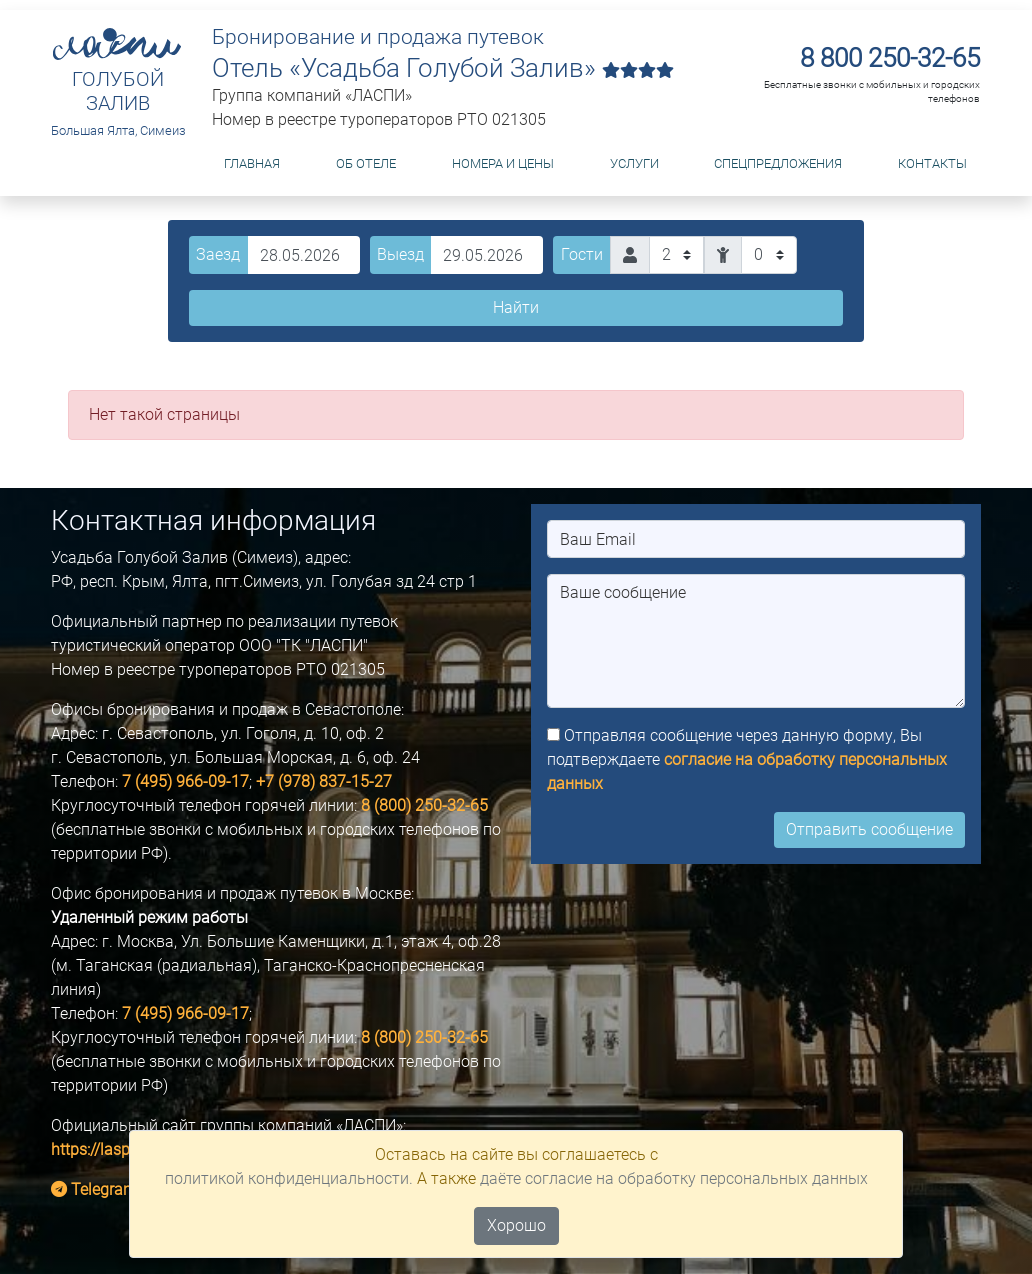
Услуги (634, 163)
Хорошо (516, 1225)
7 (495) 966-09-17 (185, 781)
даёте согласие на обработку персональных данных (674, 1178)
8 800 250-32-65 (890, 58)
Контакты (932, 163)
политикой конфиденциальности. (289, 1178)
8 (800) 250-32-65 (424, 805)
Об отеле (366, 163)
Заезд (218, 254)
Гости (582, 254)
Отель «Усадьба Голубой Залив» (443, 68)
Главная (252, 163)
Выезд (400, 254)
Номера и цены (503, 163)
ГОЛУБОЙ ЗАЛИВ (118, 91)
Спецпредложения (778, 163)
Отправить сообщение (869, 829)
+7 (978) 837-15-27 (324, 781)
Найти (516, 307)
